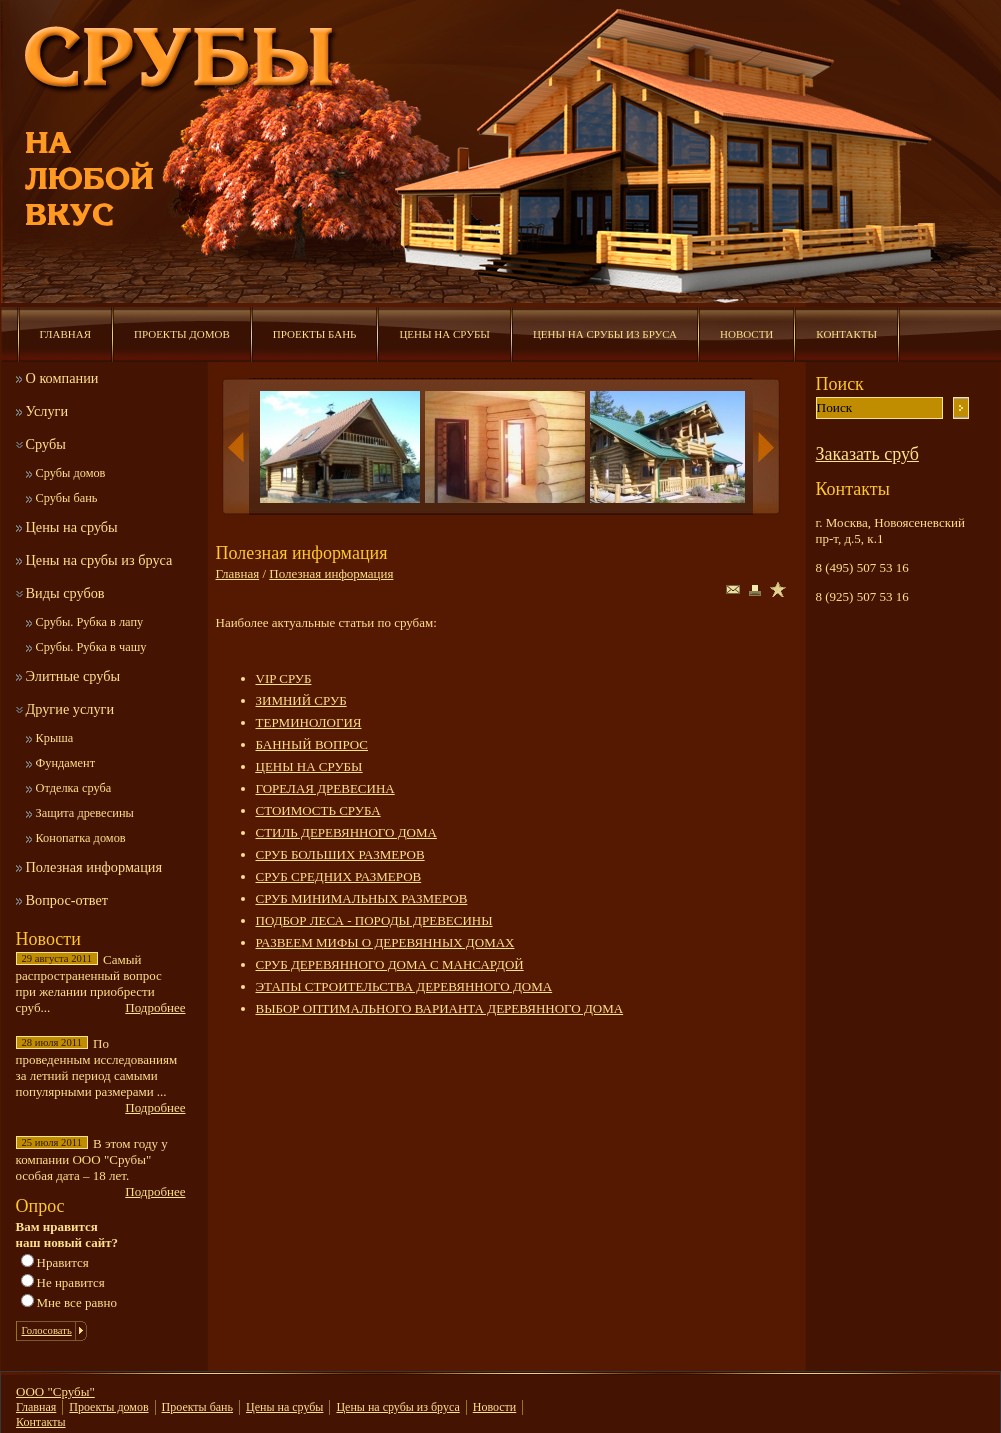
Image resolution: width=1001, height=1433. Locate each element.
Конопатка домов (81, 838)
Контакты (846, 334)
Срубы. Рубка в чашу (91, 647)
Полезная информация (94, 867)
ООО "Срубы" (55, 1391)
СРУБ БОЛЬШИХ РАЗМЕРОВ (340, 854)
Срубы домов (71, 473)
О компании (62, 378)
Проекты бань (315, 334)
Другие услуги (70, 709)
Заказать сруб (867, 454)
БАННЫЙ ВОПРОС (312, 744)
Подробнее (155, 1007)
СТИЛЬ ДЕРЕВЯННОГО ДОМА (346, 832)
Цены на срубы (444, 334)
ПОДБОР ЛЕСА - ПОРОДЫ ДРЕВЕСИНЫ (374, 920)
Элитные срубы (73, 676)
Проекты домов (182, 334)
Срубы (46, 444)
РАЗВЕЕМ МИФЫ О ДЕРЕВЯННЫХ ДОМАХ (385, 942)
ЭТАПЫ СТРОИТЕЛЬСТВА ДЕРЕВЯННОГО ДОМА (404, 986)
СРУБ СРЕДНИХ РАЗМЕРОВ (339, 876)
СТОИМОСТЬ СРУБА (318, 810)
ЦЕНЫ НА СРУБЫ (309, 766)
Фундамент (66, 763)
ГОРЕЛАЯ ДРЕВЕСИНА (325, 788)
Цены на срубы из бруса (605, 334)
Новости (746, 334)
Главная (66, 334)
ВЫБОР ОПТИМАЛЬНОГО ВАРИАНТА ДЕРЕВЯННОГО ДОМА (440, 1008)
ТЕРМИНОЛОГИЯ (309, 722)
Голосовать (47, 1330)
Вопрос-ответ (67, 900)
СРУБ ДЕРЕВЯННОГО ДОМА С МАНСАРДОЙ (390, 964)
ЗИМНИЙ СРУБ (301, 700)
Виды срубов (65, 593)
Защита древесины (85, 813)
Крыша (55, 738)
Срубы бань (67, 498)
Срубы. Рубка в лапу (90, 622)
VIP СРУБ (284, 678)
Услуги (47, 411)
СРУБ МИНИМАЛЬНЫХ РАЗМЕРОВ (362, 898)
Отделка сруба (74, 788)
